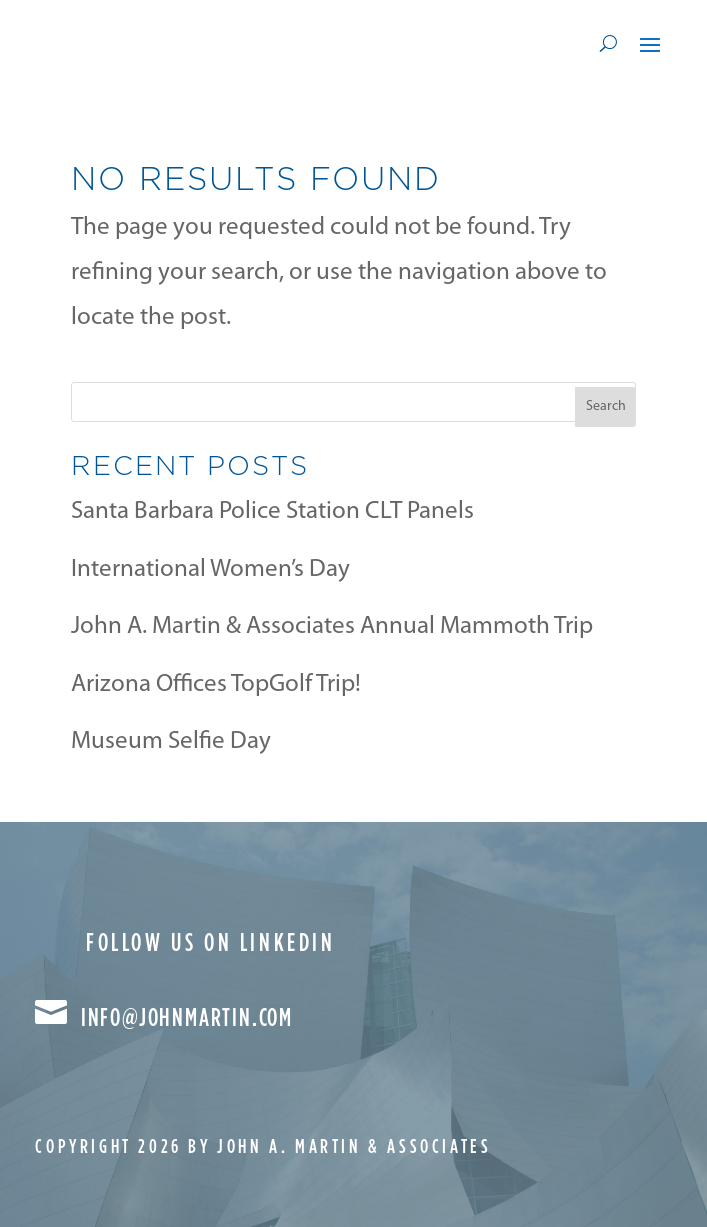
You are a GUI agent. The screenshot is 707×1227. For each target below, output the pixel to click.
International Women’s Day (210, 569)
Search (606, 406)
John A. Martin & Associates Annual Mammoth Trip (332, 626)
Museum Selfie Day (171, 741)
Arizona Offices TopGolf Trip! (216, 684)
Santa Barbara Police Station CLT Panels (272, 511)
